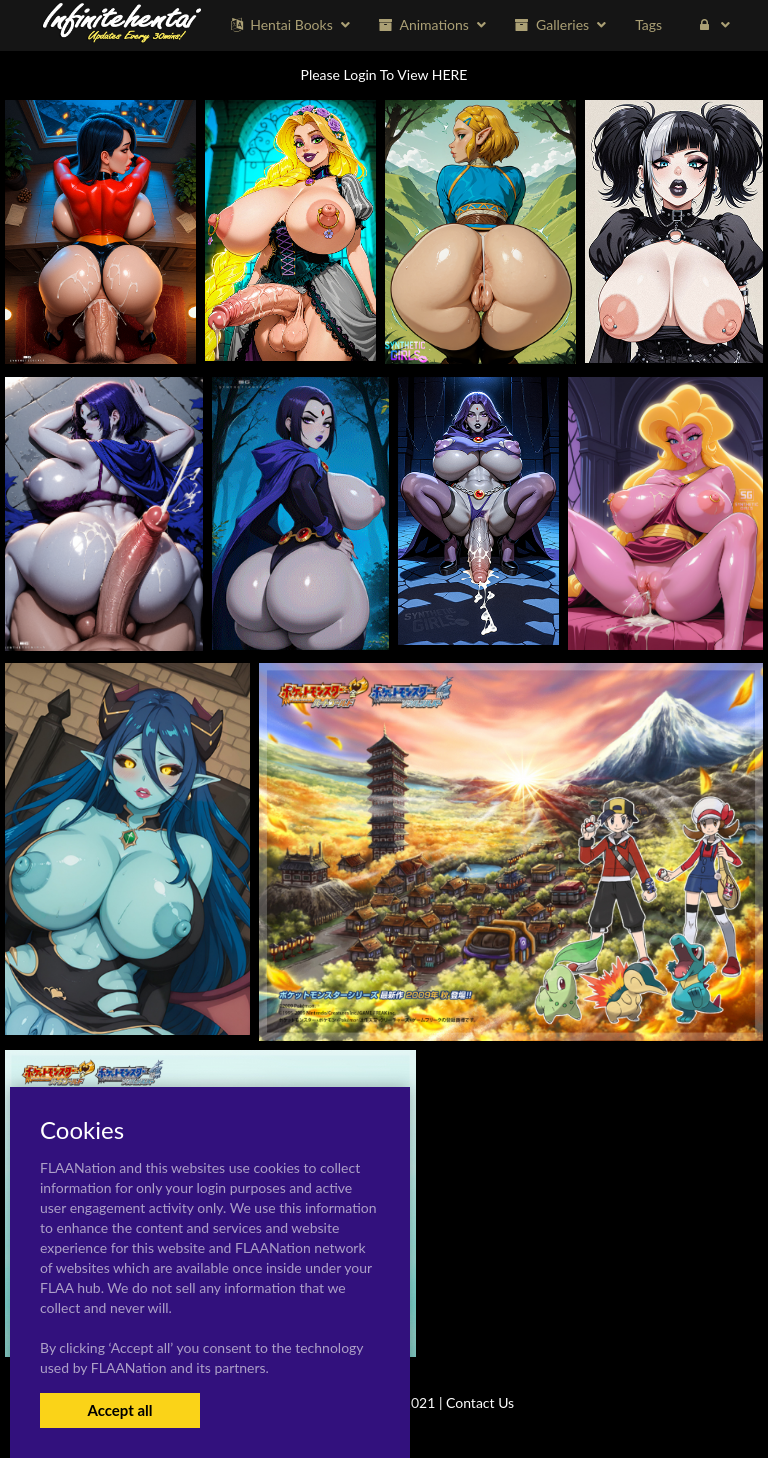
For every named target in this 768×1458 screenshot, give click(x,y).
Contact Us (480, 1402)
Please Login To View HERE (384, 74)
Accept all (119, 1410)
